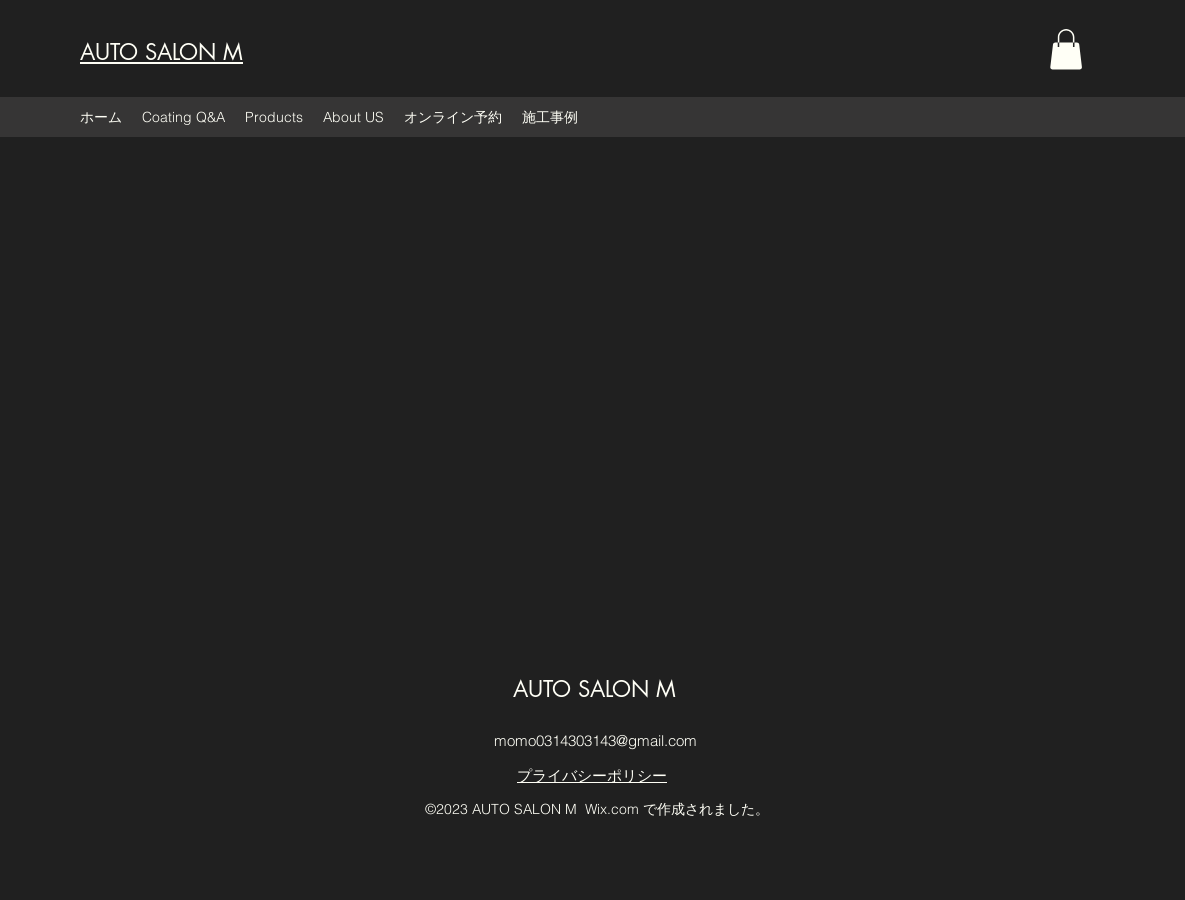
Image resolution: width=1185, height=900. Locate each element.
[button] (1066, 49)
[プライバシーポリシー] (592, 776)
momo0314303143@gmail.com (595, 740)
